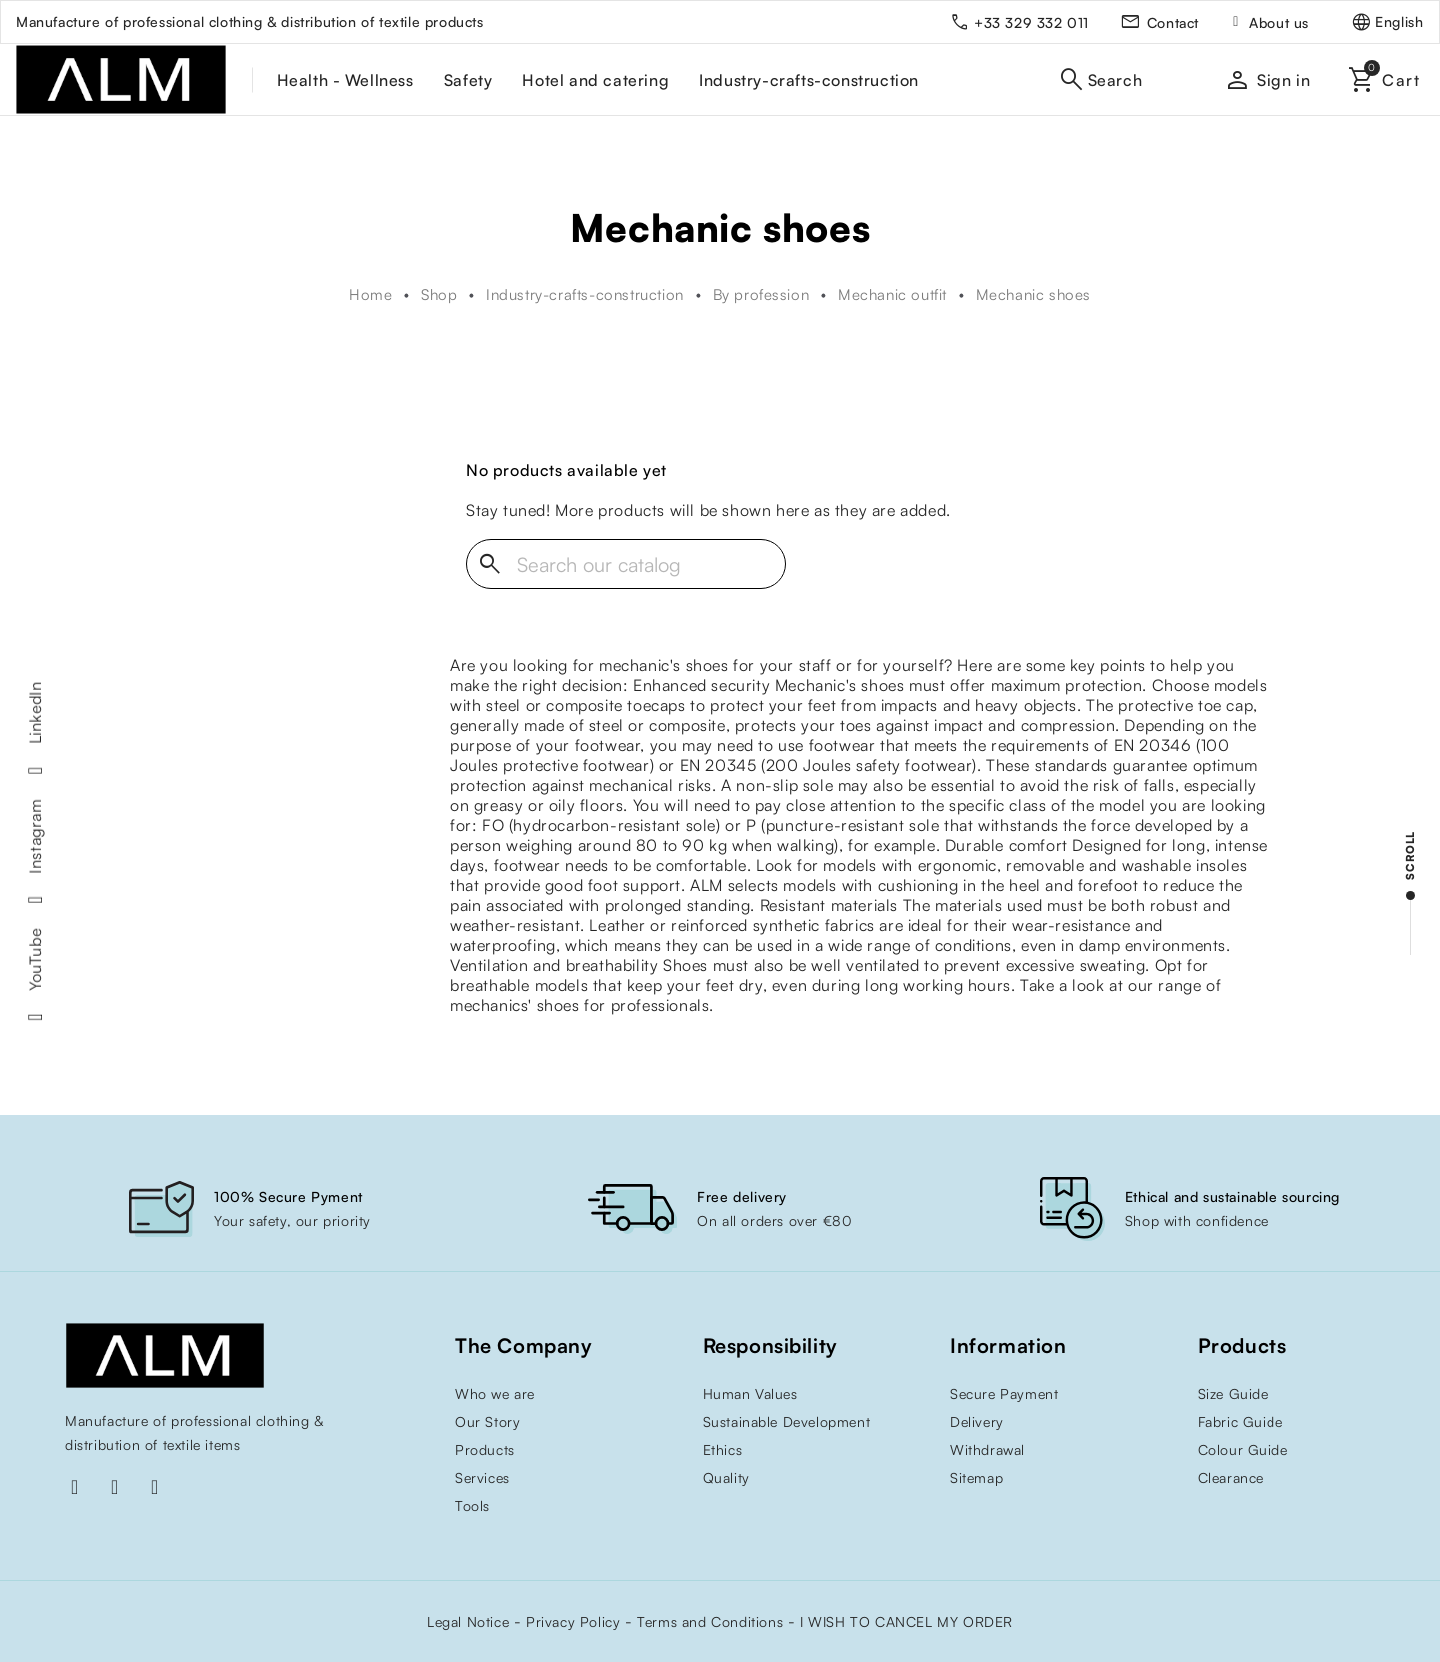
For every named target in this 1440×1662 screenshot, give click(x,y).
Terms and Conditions (710, 1621)
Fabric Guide (1240, 1421)
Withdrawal (987, 1449)
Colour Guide (1243, 1449)
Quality (726, 1477)
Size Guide (1233, 1393)
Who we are (495, 1393)
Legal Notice (468, 1621)
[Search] (626, 564)
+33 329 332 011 (1031, 22)
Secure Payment (1004, 1393)
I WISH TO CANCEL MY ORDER (906, 1621)
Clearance (1231, 1477)
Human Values (750, 1393)
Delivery (977, 1421)
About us (1279, 22)
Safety (468, 80)
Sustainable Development (787, 1421)
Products (485, 1449)
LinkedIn (35, 712)
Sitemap (976, 1477)
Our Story (487, 1421)
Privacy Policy (573, 1621)
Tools (472, 1505)
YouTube (35, 960)
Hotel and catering (595, 80)
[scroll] (1410, 893)
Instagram (35, 836)
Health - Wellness (345, 80)
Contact (1173, 22)
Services (482, 1477)
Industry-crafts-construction (809, 80)
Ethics (723, 1449)
